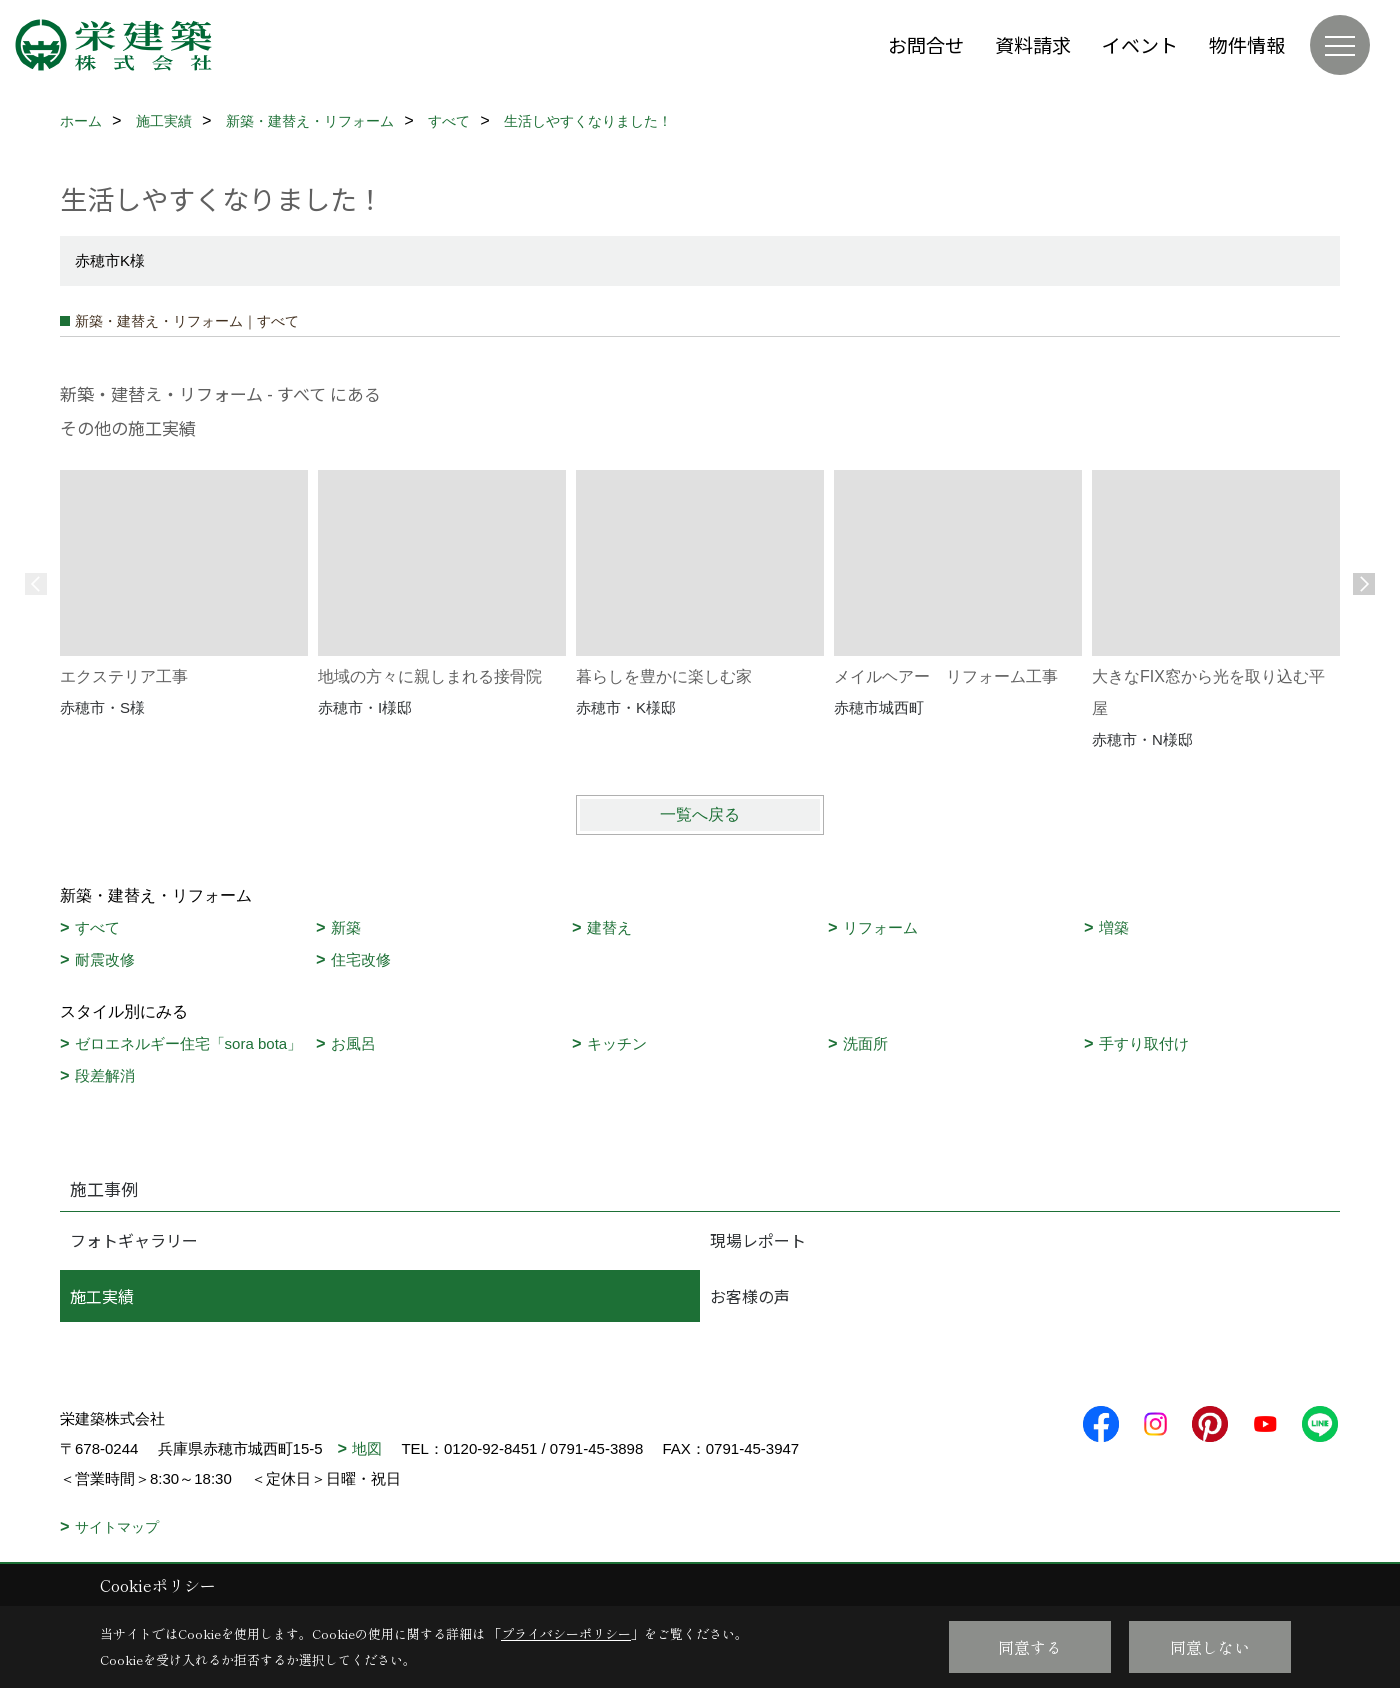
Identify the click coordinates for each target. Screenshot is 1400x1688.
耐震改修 (105, 959)
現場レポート (758, 1240)
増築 (1114, 927)
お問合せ (926, 44)
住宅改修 (361, 959)
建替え (609, 927)
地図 (367, 1448)
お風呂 (353, 1043)
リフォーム (880, 927)
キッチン (617, 1043)
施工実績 (102, 1296)
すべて (97, 927)
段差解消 (105, 1075)
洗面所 (865, 1043)
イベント (1140, 44)
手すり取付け (1144, 1043)
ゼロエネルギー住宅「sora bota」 (189, 1043)
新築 (346, 927)
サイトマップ (117, 1527)
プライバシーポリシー (566, 1633)
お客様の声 (750, 1296)
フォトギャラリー (134, 1240)
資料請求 (1033, 44)
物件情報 (1247, 44)
